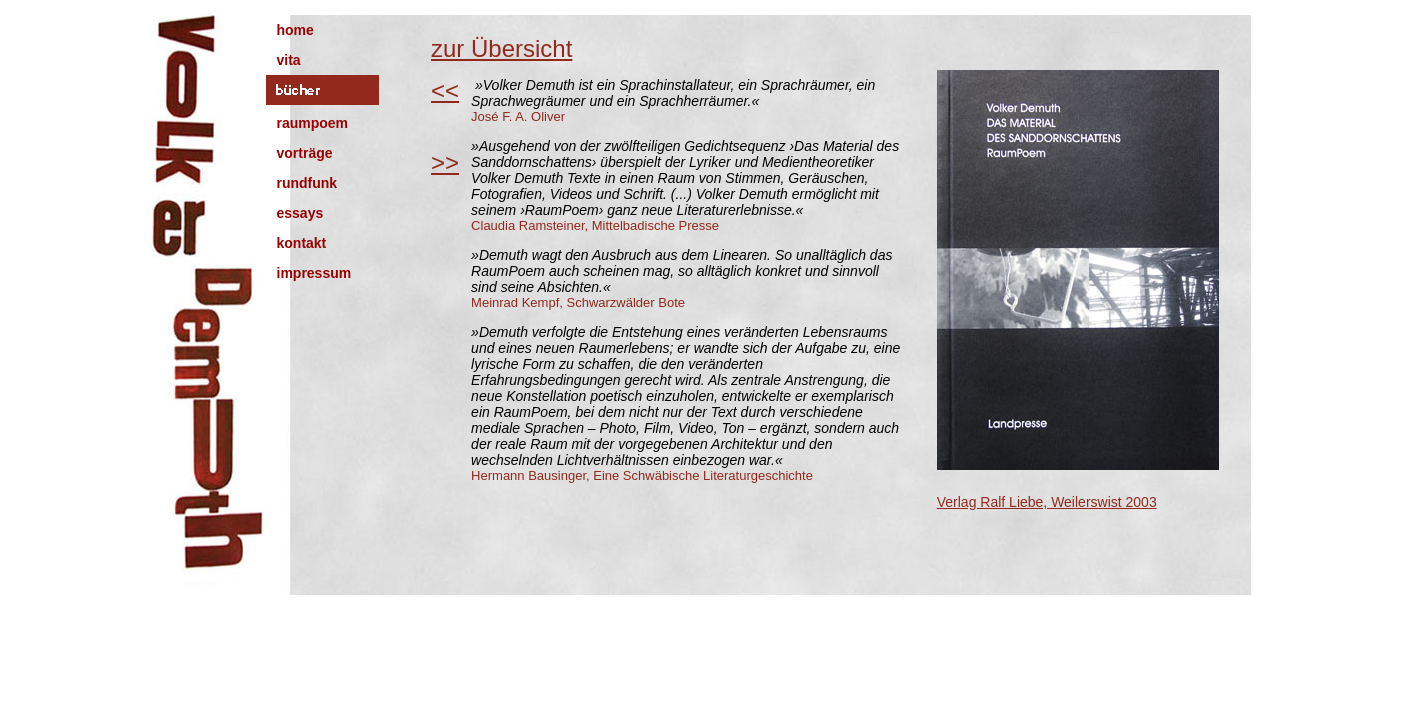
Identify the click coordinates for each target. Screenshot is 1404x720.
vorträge (305, 153)
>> (445, 162)
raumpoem (313, 123)
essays (300, 213)
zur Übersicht (501, 48)
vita (289, 60)
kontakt (302, 243)
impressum (314, 273)
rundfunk (307, 183)
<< (445, 90)
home (295, 30)
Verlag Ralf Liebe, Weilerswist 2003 (1047, 502)
